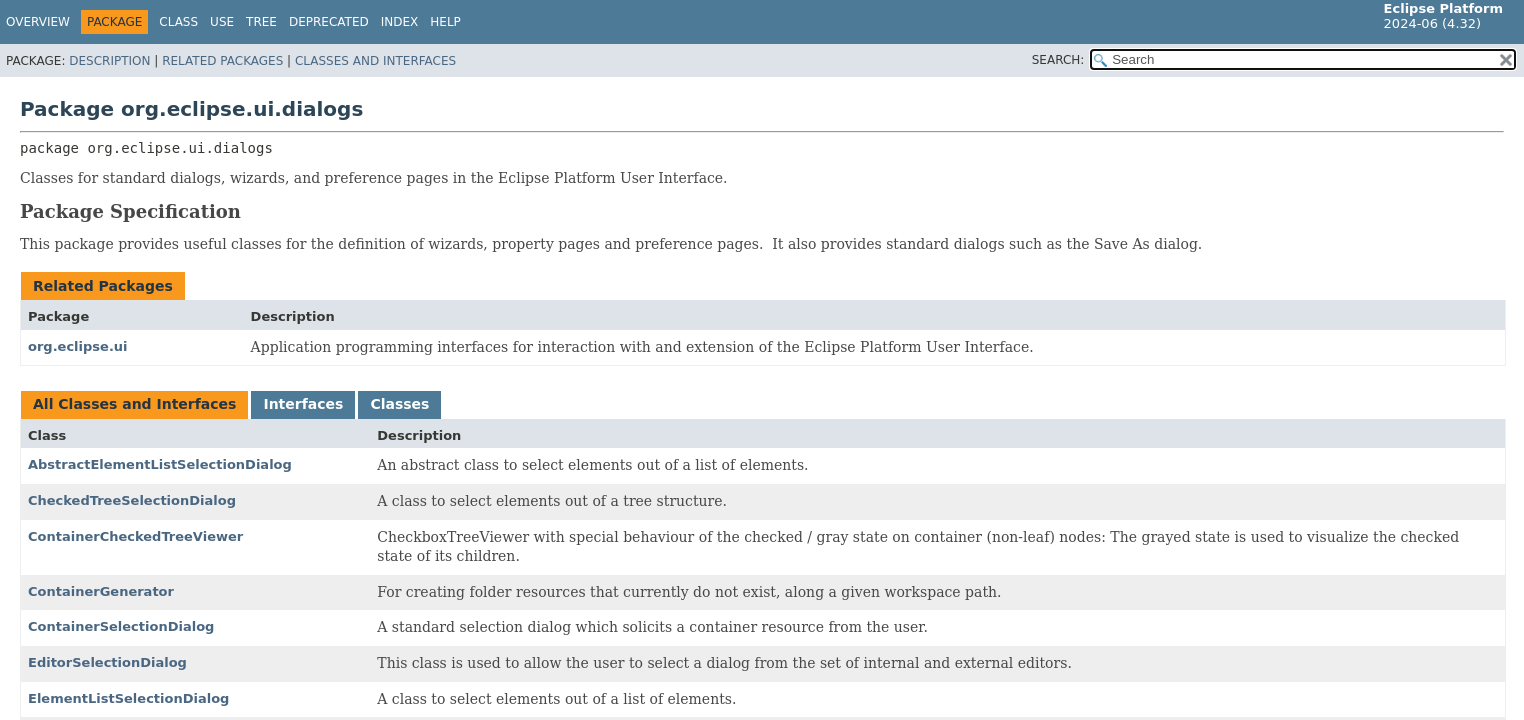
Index (400, 22)
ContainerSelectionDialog (121, 626)
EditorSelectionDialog (107, 662)
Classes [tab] (399, 404)
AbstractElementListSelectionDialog (160, 464)
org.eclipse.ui (78, 346)
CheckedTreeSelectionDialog (132, 500)
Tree (261, 22)
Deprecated (329, 22)
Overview (38, 22)
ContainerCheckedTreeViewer (135, 536)
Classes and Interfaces (375, 61)
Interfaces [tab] (303, 404)
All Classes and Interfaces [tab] (134, 404)
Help (445, 22)
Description (109, 61)
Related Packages (222, 61)
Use (222, 22)
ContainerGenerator (101, 591)
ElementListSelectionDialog (128, 698)
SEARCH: (1058, 60)
